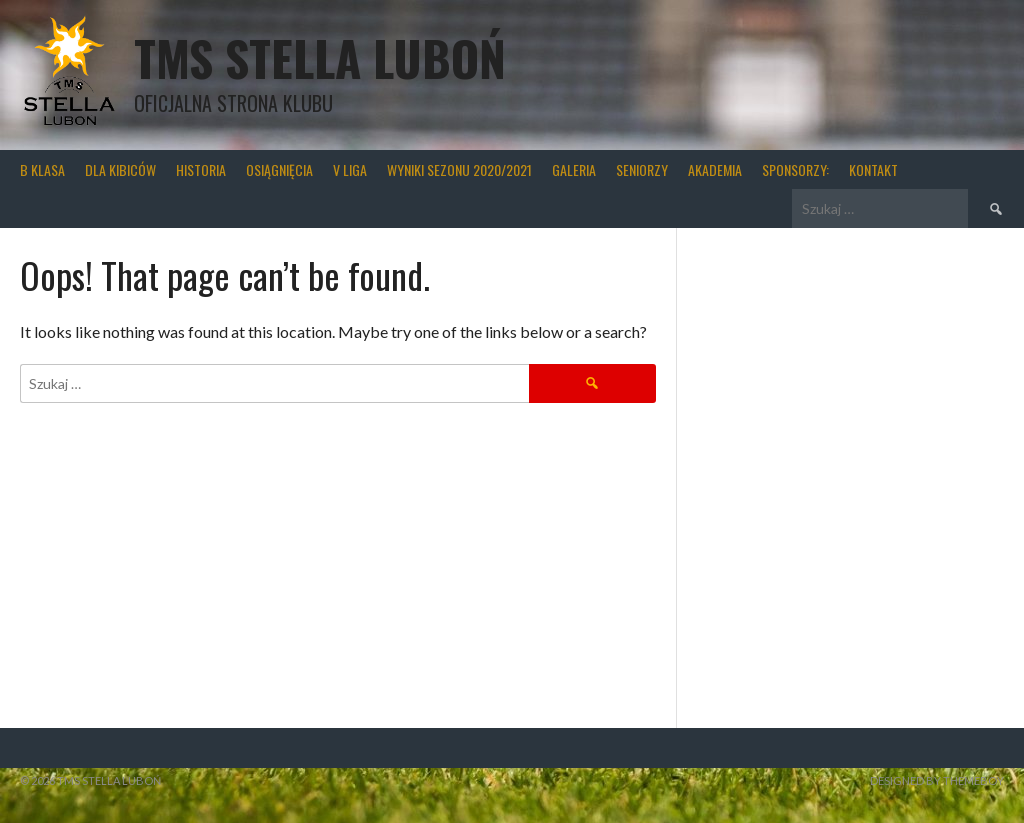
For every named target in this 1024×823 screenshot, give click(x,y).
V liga (350, 169)
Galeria (574, 169)
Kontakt (873, 169)
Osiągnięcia (279, 169)
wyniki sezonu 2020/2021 (459, 169)
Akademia (715, 169)
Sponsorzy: (795, 169)
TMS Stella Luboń (320, 57)
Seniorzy (642, 169)
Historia (201, 169)
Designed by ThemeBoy (937, 780)
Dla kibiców (120, 169)
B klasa (42, 169)
